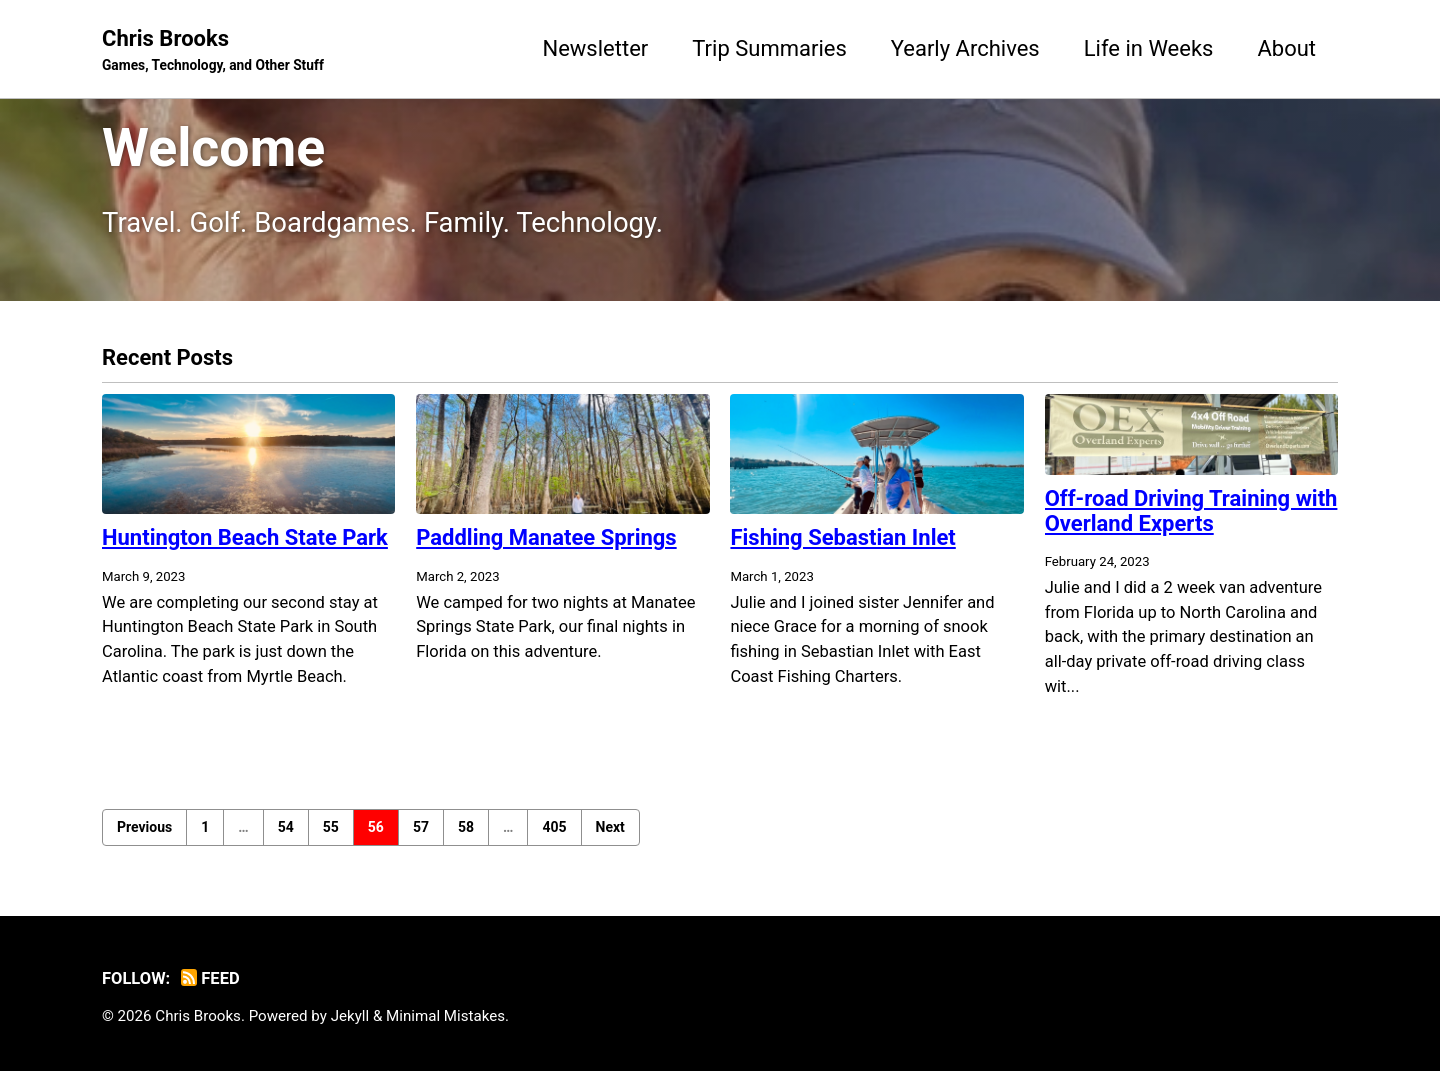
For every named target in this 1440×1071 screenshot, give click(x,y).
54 (286, 827)
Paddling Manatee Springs (546, 537)
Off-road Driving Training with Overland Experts (1191, 511)
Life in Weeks (1149, 48)
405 (554, 827)
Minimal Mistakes (445, 1016)
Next (610, 827)
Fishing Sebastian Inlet (842, 537)
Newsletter (595, 48)
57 (421, 827)
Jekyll (350, 1016)
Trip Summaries (769, 48)
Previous (144, 827)
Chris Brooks (213, 51)
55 (331, 827)
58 (466, 827)
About (1286, 48)
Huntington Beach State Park (245, 537)
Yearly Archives (965, 48)
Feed (210, 978)
